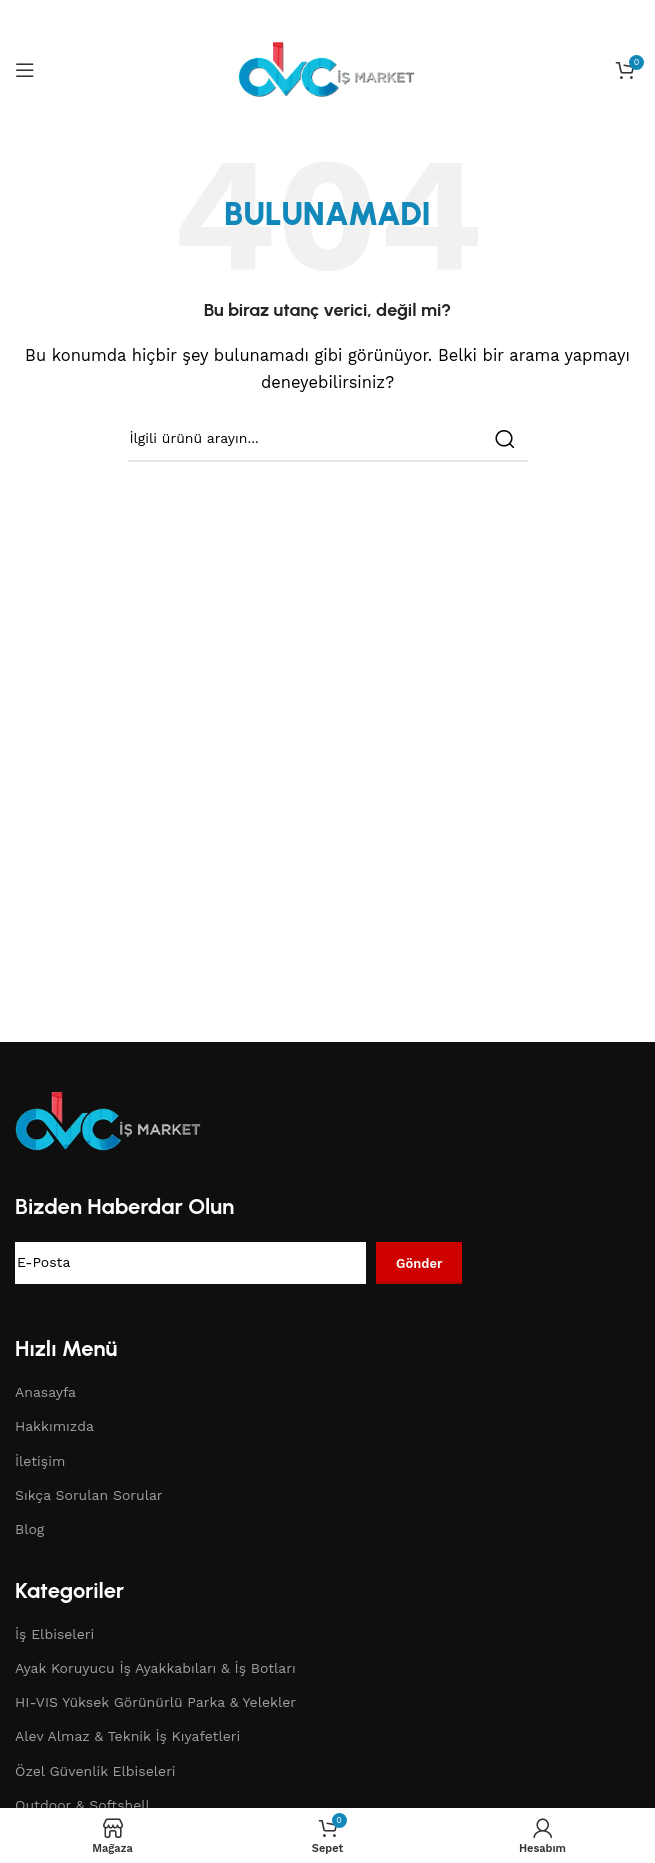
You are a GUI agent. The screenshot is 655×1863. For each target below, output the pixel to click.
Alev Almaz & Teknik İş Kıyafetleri (127, 1736)
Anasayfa (45, 1392)
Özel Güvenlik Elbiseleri (95, 1771)
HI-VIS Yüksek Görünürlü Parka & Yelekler (155, 1702)
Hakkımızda (54, 1426)
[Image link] (110, 1120)
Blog (29, 1529)
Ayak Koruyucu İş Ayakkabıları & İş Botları (155, 1668)
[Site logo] (328, 69)
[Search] (328, 439)
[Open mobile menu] (25, 70)
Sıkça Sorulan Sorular (89, 1495)
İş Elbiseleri (54, 1634)
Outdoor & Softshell (82, 1805)
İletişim (40, 1461)
